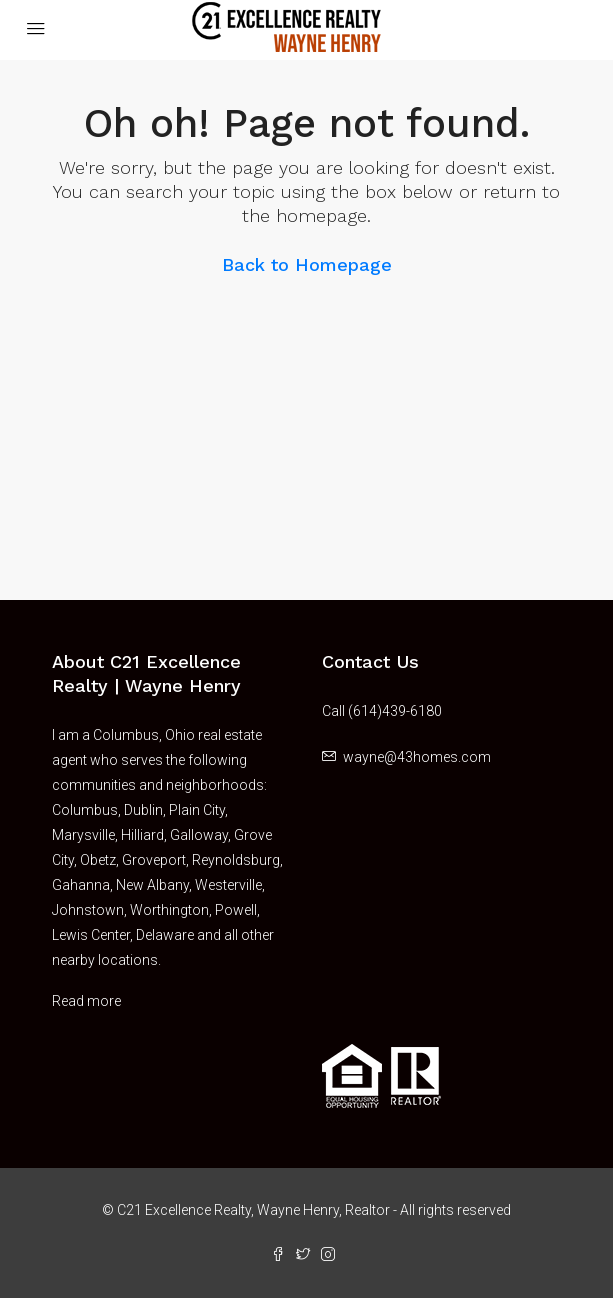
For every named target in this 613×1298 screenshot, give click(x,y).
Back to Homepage (307, 264)
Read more (86, 1001)
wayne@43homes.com (417, 757)
